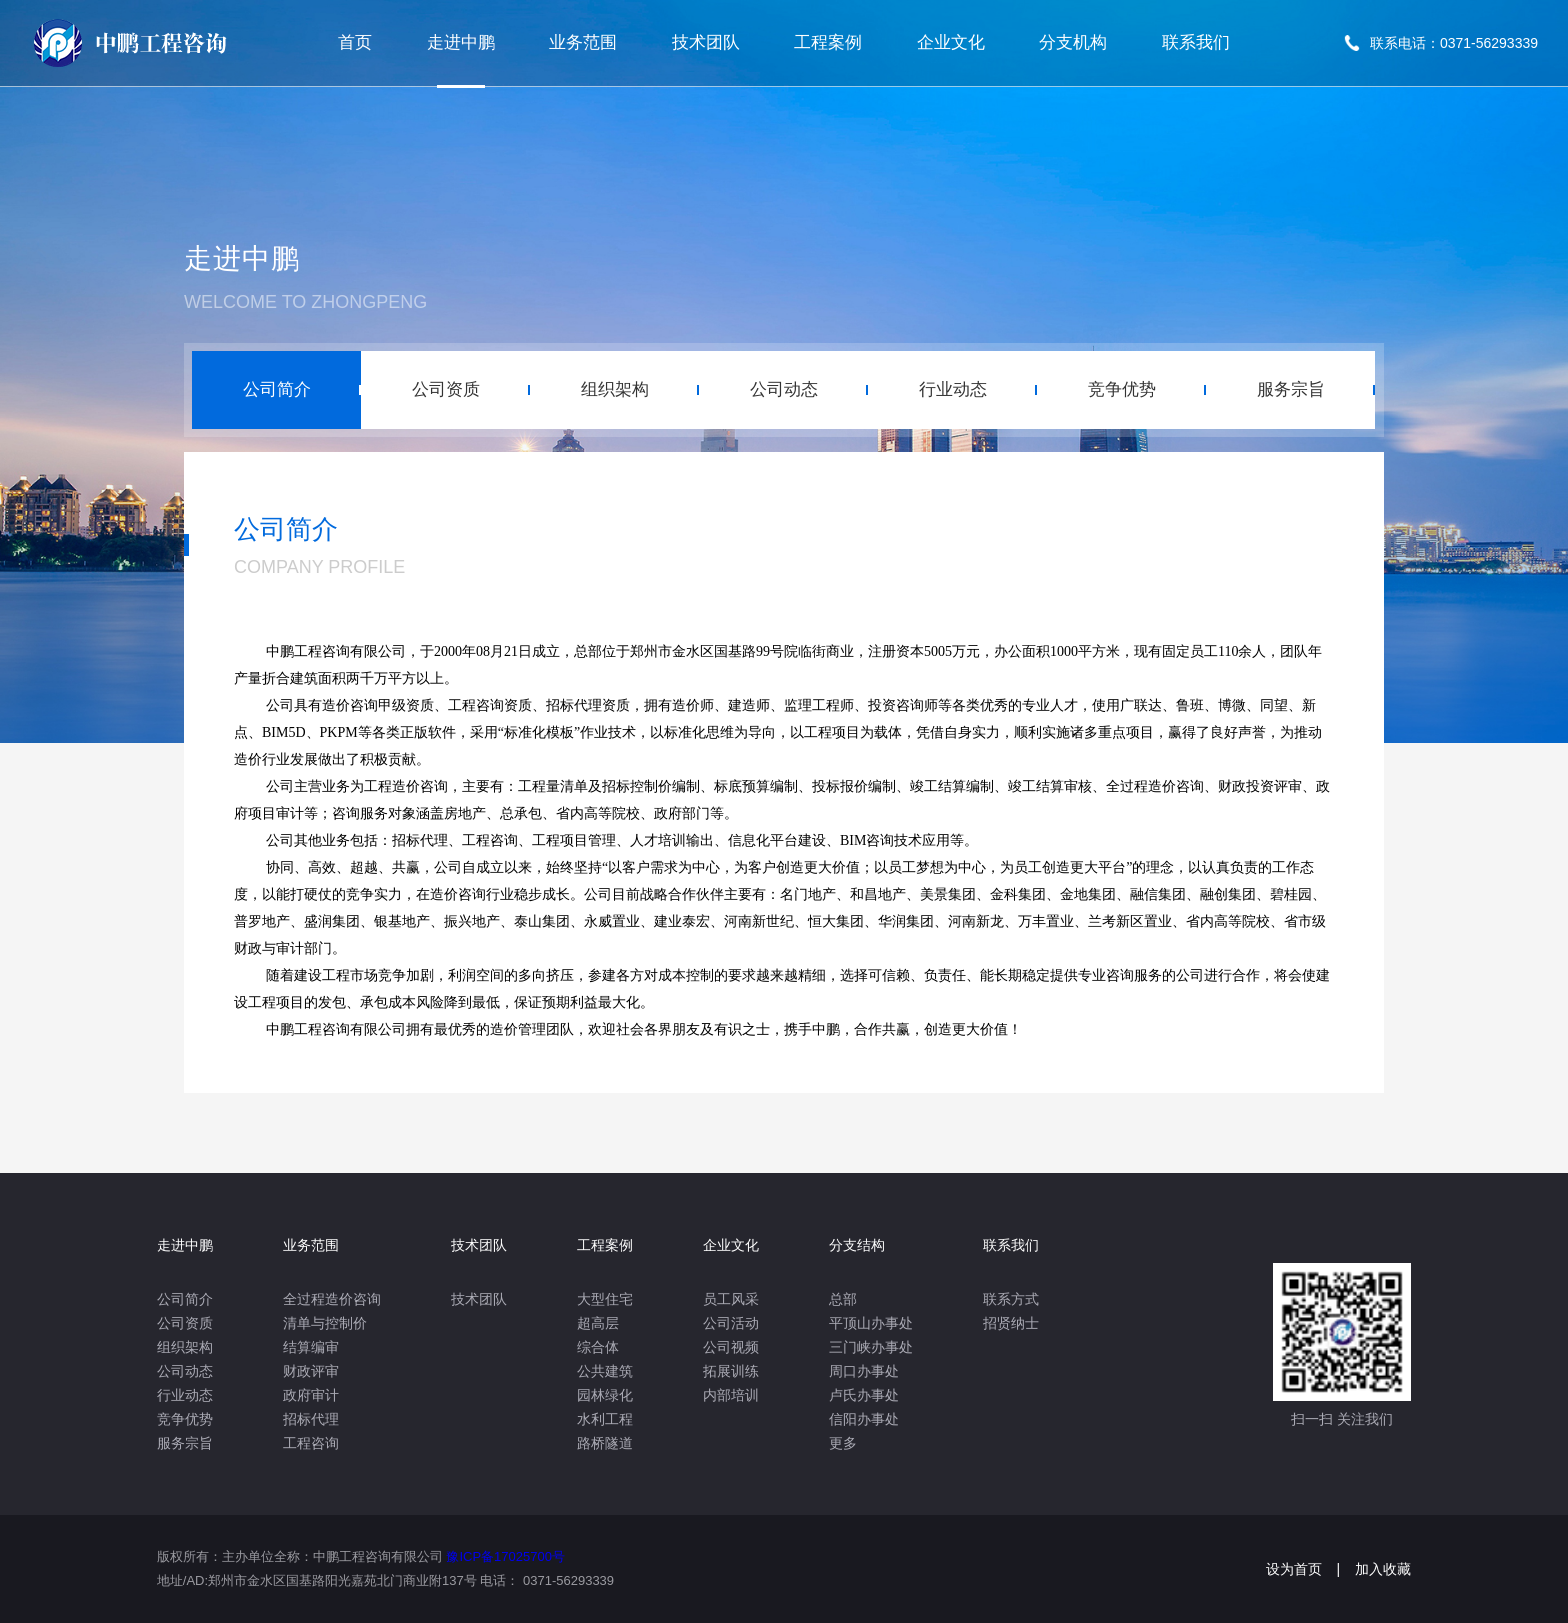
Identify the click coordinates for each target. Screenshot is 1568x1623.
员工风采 (731, 1299)
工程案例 (828, 42)
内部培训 (731, 1395)
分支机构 (1073, 42)
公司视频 (731, 1347)
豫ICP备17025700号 (505, 1556)
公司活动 (731, 1323)
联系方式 (1011, 1299)
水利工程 (605, 1419)
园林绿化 (605, 1395)
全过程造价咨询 (332, 1299)
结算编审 (311, 1347)
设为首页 (1294, 1569)
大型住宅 (605, 1299)
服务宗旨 (185, 1443)
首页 (355, 42)
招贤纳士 (1011, 1323)
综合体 (598, 1347)
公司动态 (185, 1371)
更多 (843, 1443)
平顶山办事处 (871, 1323)
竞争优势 (185, 1419)
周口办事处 (864, 1371)
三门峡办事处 (871, 1347)
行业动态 (185, 1395)
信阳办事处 (864, 1419)
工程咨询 (311, 1443)
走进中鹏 (461, 42)
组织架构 (185, 1347)
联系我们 (1196, 42)
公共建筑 (605, 1371)
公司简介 (185, 1299)
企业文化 (951, 42)
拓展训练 (731, 1371)
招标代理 (311, 1419)
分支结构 (857, 1245)
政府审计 (311, 1395)
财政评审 (311, 1371)
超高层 (598, 1323)
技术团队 (706, 42)
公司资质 (185, 1323)
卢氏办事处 (864, 1395)
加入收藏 (1383, 1569)
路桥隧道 (605, 1443)
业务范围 (583, 42)
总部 (843, 1299)
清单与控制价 (325, 1323)
